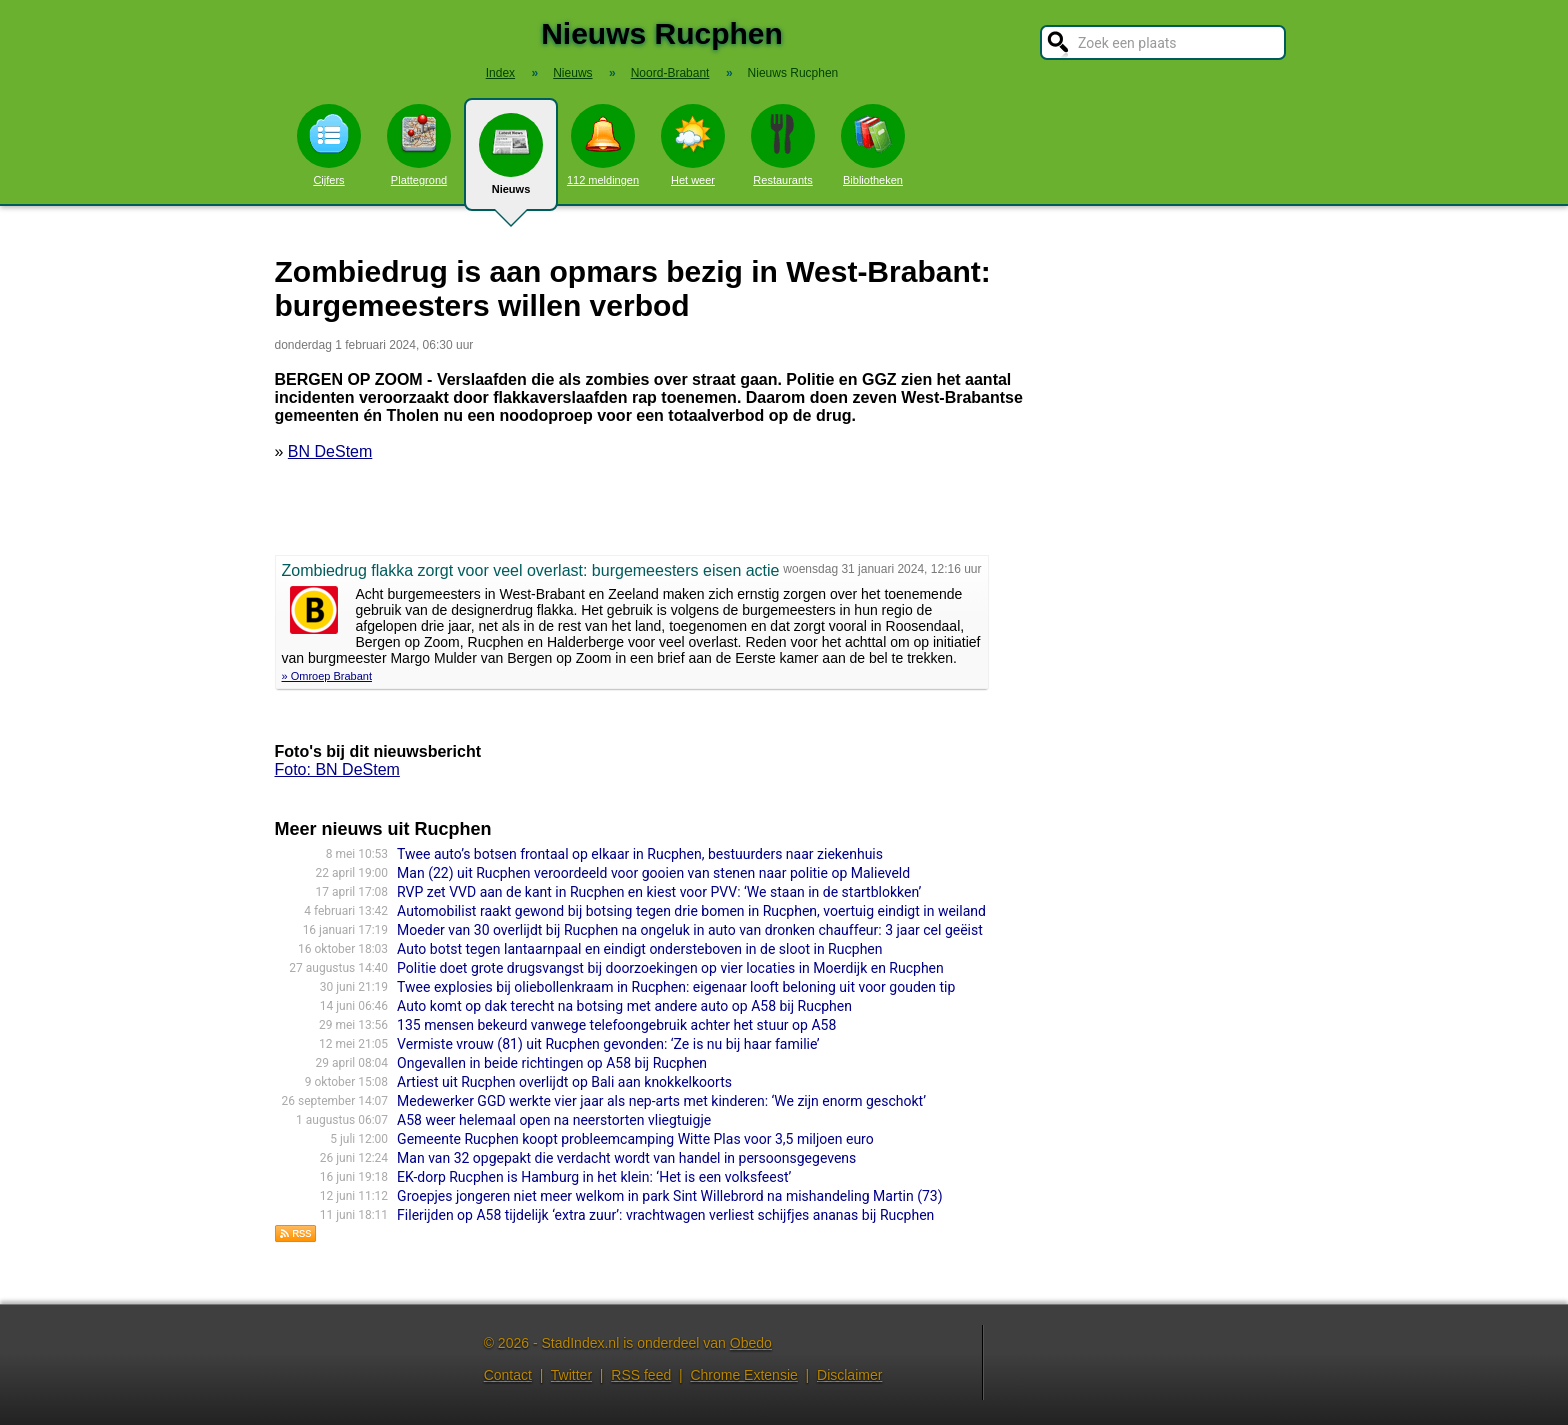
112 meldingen (603, 145)
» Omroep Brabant (327, 676)
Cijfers (329, 145)
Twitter (571, 1375)
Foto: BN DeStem (337, 769)
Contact (508, 1375)
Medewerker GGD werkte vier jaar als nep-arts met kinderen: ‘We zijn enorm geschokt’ (661, 1101)
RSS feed (641, 1375)
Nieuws (511, 162)
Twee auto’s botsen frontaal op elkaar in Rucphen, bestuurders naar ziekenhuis (640, 854)
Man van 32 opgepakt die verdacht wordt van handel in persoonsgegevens (626, 1158)
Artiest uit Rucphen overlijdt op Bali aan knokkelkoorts (564, 1082)
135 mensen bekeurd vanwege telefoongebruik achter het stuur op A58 (616, 1025)
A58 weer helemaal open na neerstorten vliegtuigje (554, 1120)
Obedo (751, 1343)
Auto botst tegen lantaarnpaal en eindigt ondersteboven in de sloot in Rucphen (639, 949)
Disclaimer (849, 1375)
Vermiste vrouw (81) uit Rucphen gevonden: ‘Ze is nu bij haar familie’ (608, 1044)
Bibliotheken (873, 145)
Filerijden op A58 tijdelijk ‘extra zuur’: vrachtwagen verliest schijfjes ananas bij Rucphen (665, 1215)
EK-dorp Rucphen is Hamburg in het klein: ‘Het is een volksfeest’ (594, 1177)
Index (500, 73)
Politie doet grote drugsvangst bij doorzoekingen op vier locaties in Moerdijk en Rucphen (670, 968)
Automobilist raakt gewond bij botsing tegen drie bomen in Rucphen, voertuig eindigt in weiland (691, 911)
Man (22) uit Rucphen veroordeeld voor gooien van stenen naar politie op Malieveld (653, 873)
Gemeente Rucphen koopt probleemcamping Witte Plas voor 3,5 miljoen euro (635, 1139)
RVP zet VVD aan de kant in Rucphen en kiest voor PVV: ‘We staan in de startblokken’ (659, 892)
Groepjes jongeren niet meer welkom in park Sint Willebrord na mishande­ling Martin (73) (670, 1196)
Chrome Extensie (743, 1375)
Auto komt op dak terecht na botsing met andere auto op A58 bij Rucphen (624, 1006)
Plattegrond (419, 145)
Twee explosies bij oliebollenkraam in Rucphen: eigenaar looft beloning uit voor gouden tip (676, 987)
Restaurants (783, 145)
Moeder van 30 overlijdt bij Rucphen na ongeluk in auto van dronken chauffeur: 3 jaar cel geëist (690, 930)
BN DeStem (330, 451)
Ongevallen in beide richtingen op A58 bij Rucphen (552, 1063)
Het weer (693, 145)
